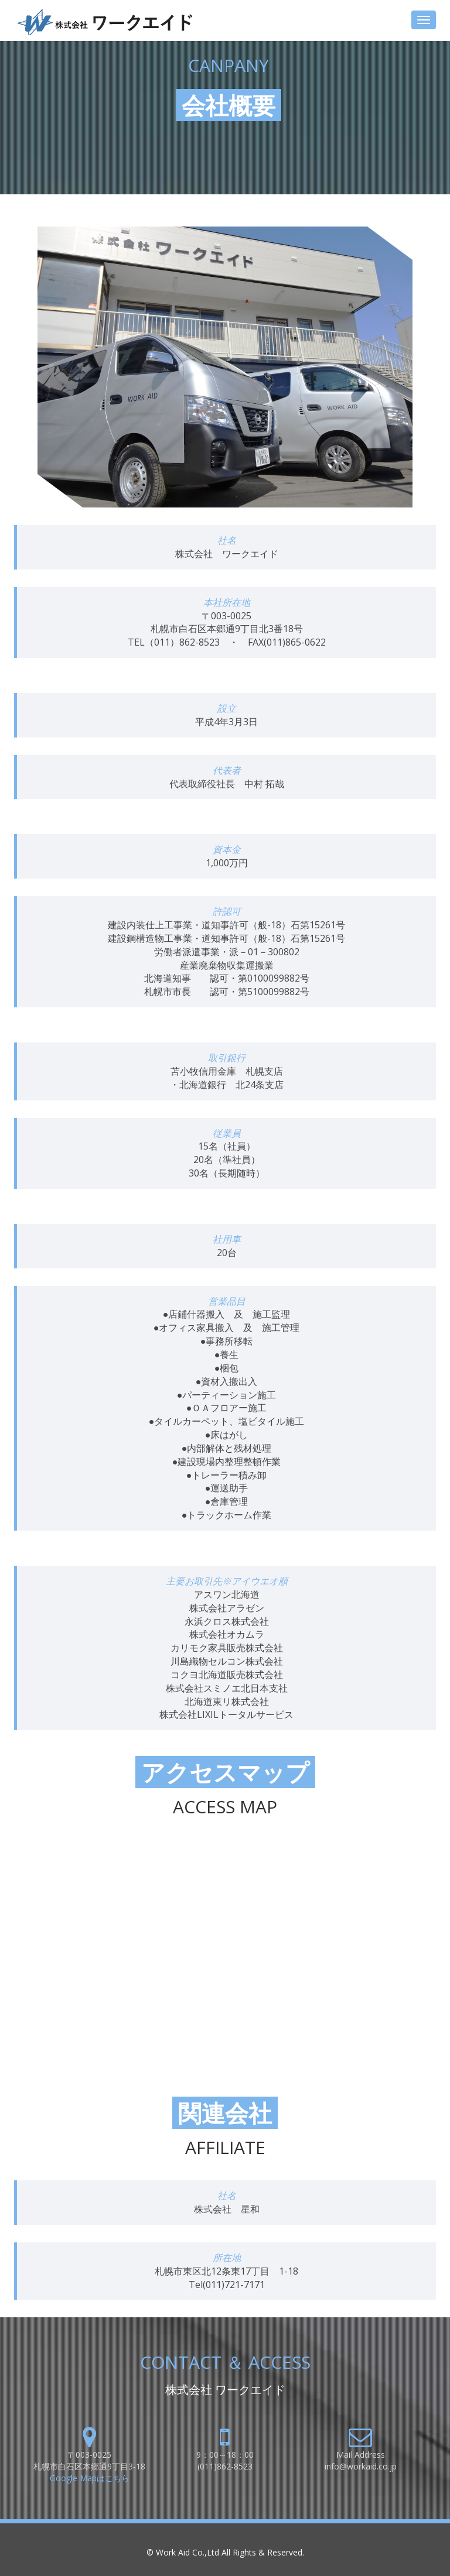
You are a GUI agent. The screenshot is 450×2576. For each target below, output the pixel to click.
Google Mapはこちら (89, 2478)
